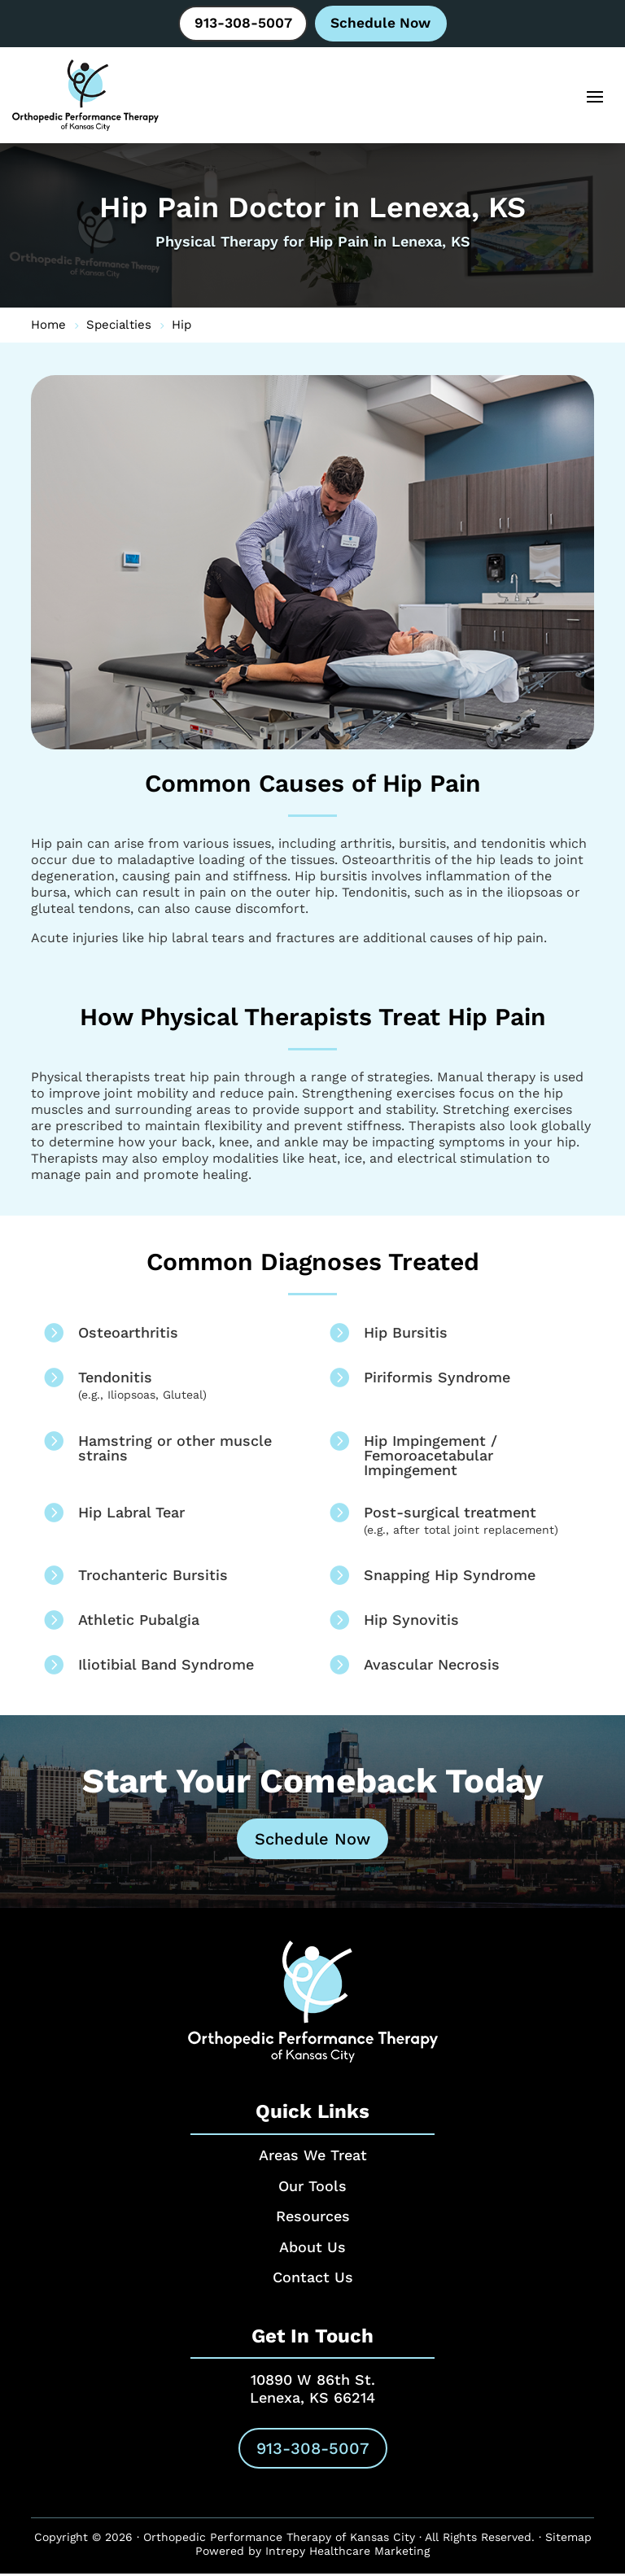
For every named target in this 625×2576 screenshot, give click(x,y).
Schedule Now (383, 24)
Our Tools (312, 2188)
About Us (312, 2249)
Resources (313, 2219)
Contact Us (313, 2280)
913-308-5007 (241, 24)
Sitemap (568, 2539)
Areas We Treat (313, 2158)
